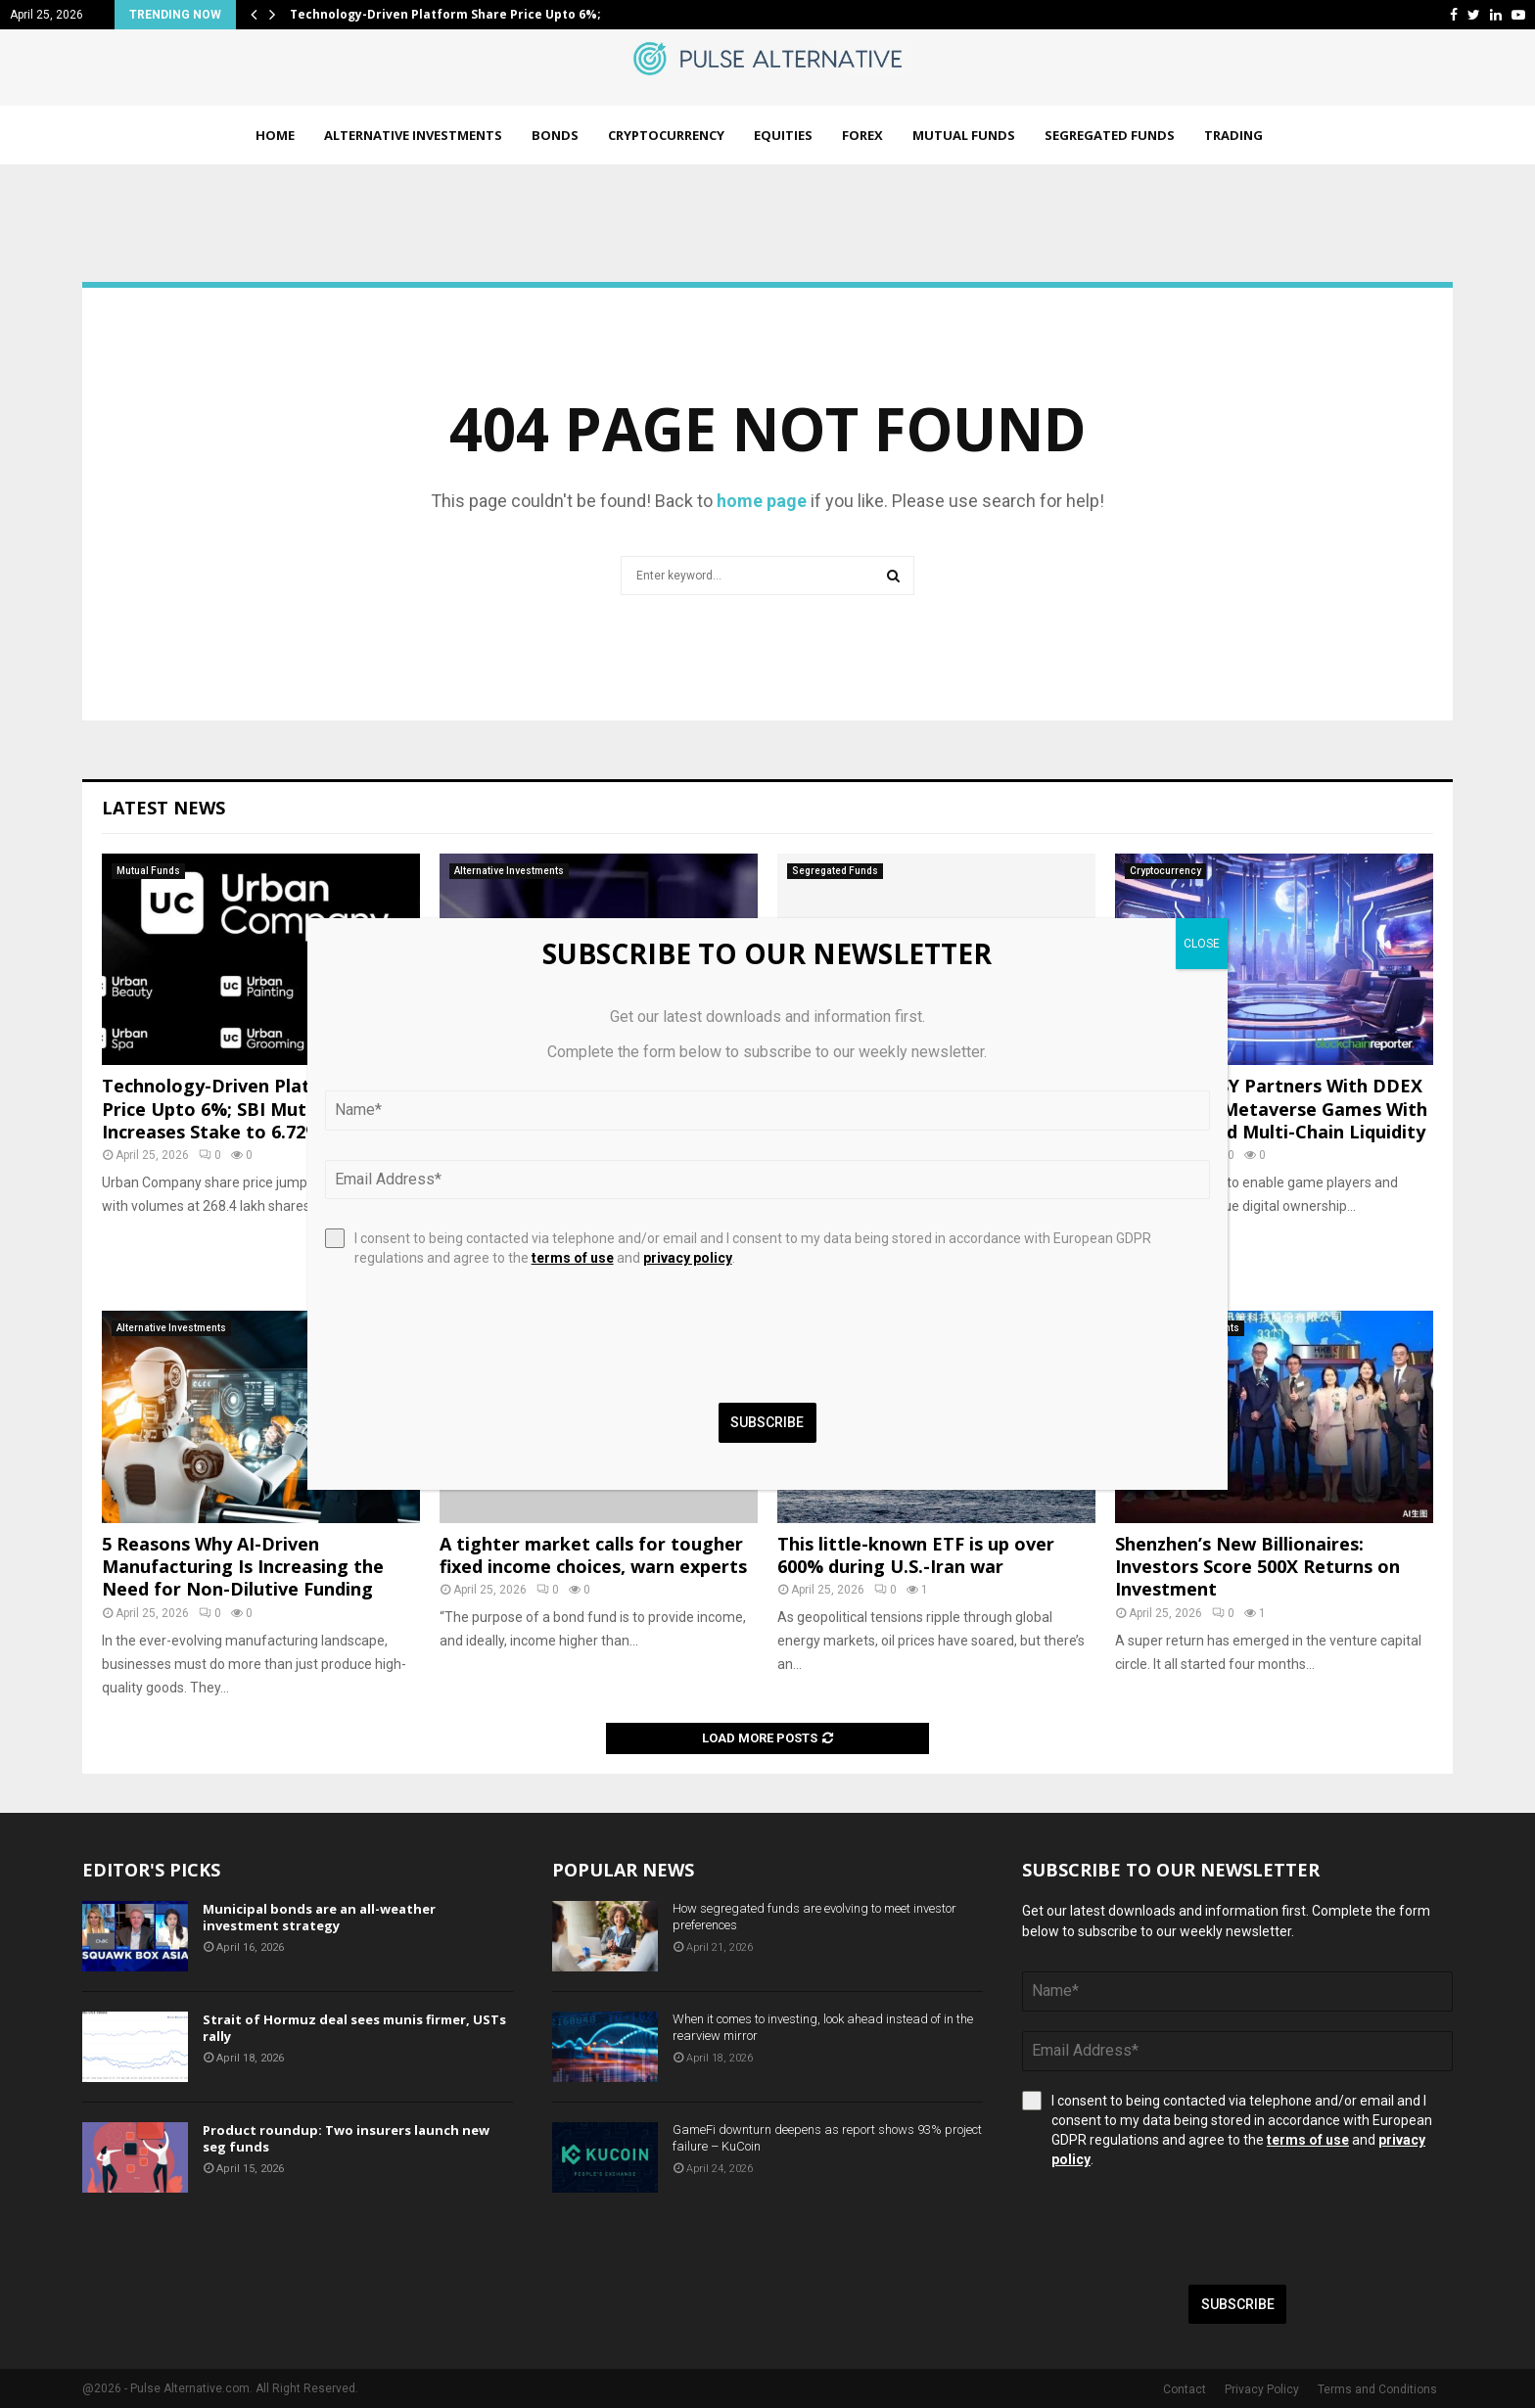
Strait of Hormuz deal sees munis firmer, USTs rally (354, 2028)
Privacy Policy (1262, 2389)
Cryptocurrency (666, 135)
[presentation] (1171, 2227)
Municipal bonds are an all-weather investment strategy (319, 1917)
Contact (1184, 2389)
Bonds (555, 135)
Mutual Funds (963, 135)
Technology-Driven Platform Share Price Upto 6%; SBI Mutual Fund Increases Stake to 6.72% (255, 1108)
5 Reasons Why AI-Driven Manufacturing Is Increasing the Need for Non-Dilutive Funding (243, 1566)
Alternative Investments (413, 135)
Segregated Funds (1110, 135)
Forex (862, 135)
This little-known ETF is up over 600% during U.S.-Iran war (915, 1555)
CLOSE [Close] (1202, 943)
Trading (1233, 135)
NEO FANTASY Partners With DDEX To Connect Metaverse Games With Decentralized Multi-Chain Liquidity (1271, 1108)
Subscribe (1238, 2304)
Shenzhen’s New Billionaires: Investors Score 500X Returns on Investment (1257, 1566)
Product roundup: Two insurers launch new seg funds (346, 2138)
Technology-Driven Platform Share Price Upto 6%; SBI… (461, 14)
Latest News (163, 807)
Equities (783, 135)
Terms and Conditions (1377, 2389)
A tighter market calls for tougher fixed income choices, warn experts (593, 1555)
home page (762, 500)
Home (275, 135)
